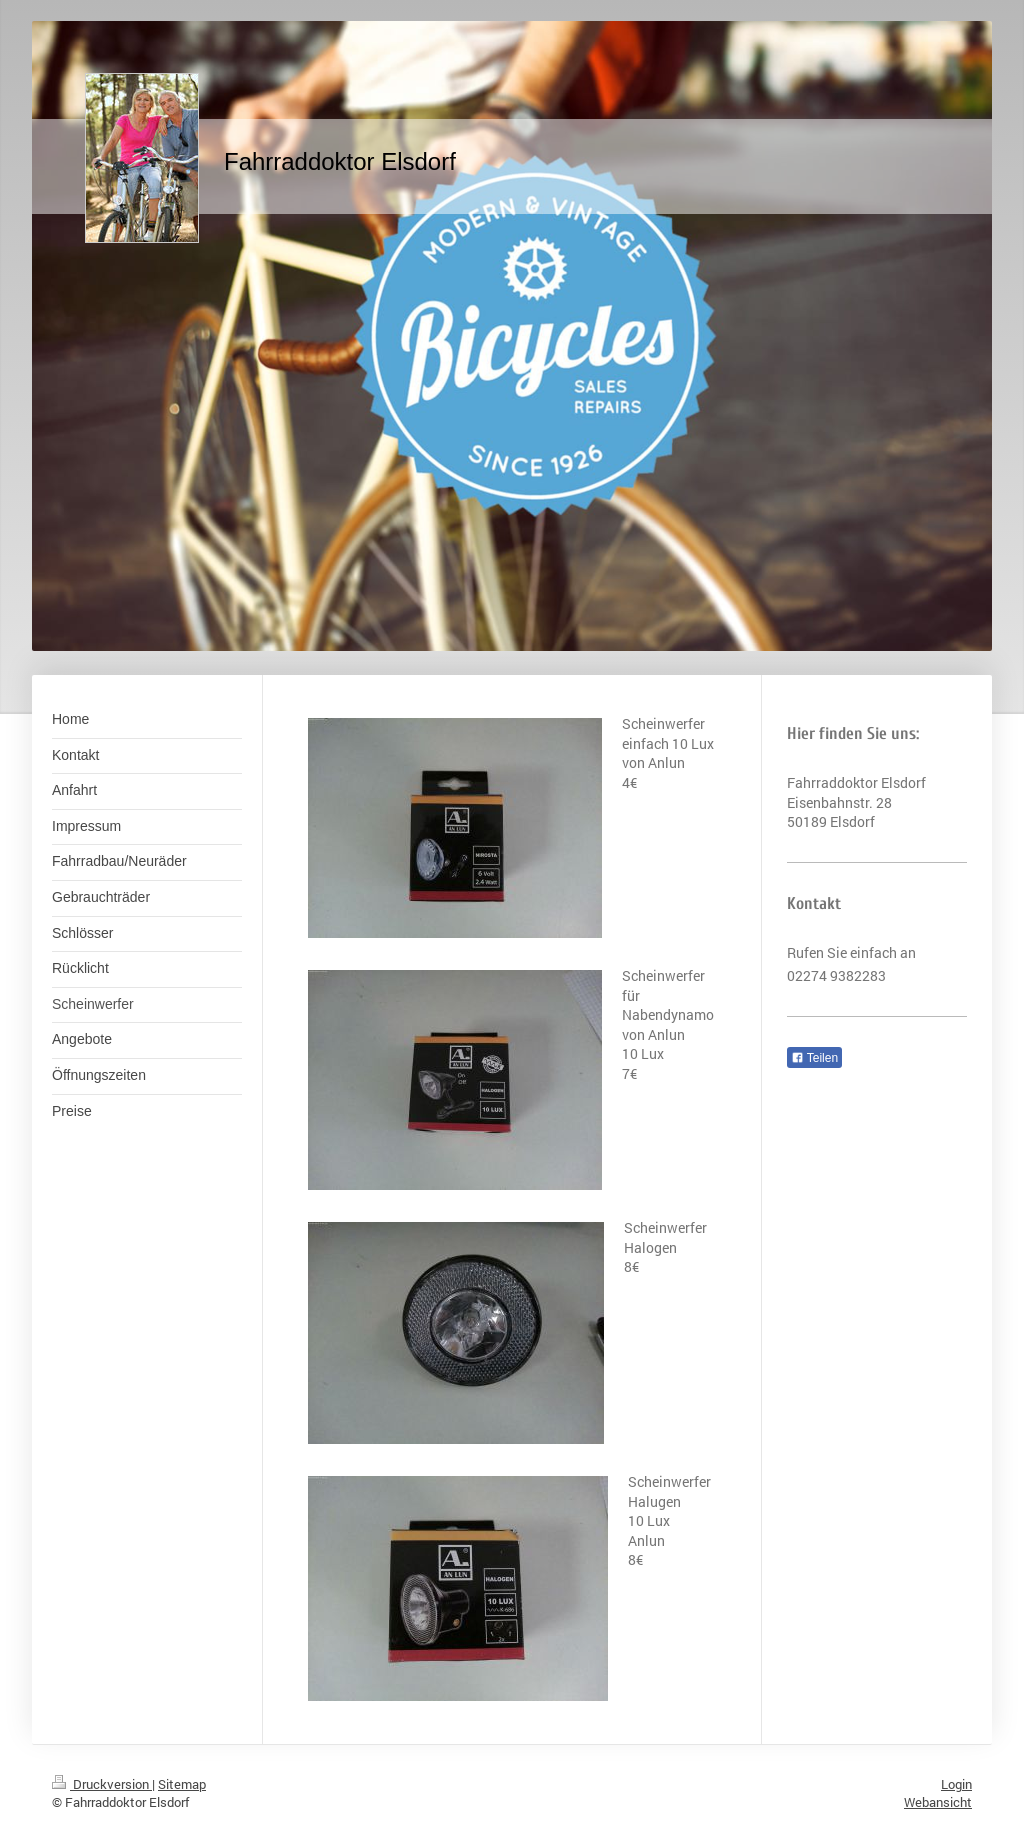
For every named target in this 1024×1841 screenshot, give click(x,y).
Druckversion (102, 1784)
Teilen (814, 1058)
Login (956, 1784)
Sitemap (182, 1784)
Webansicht (938, 1802)
